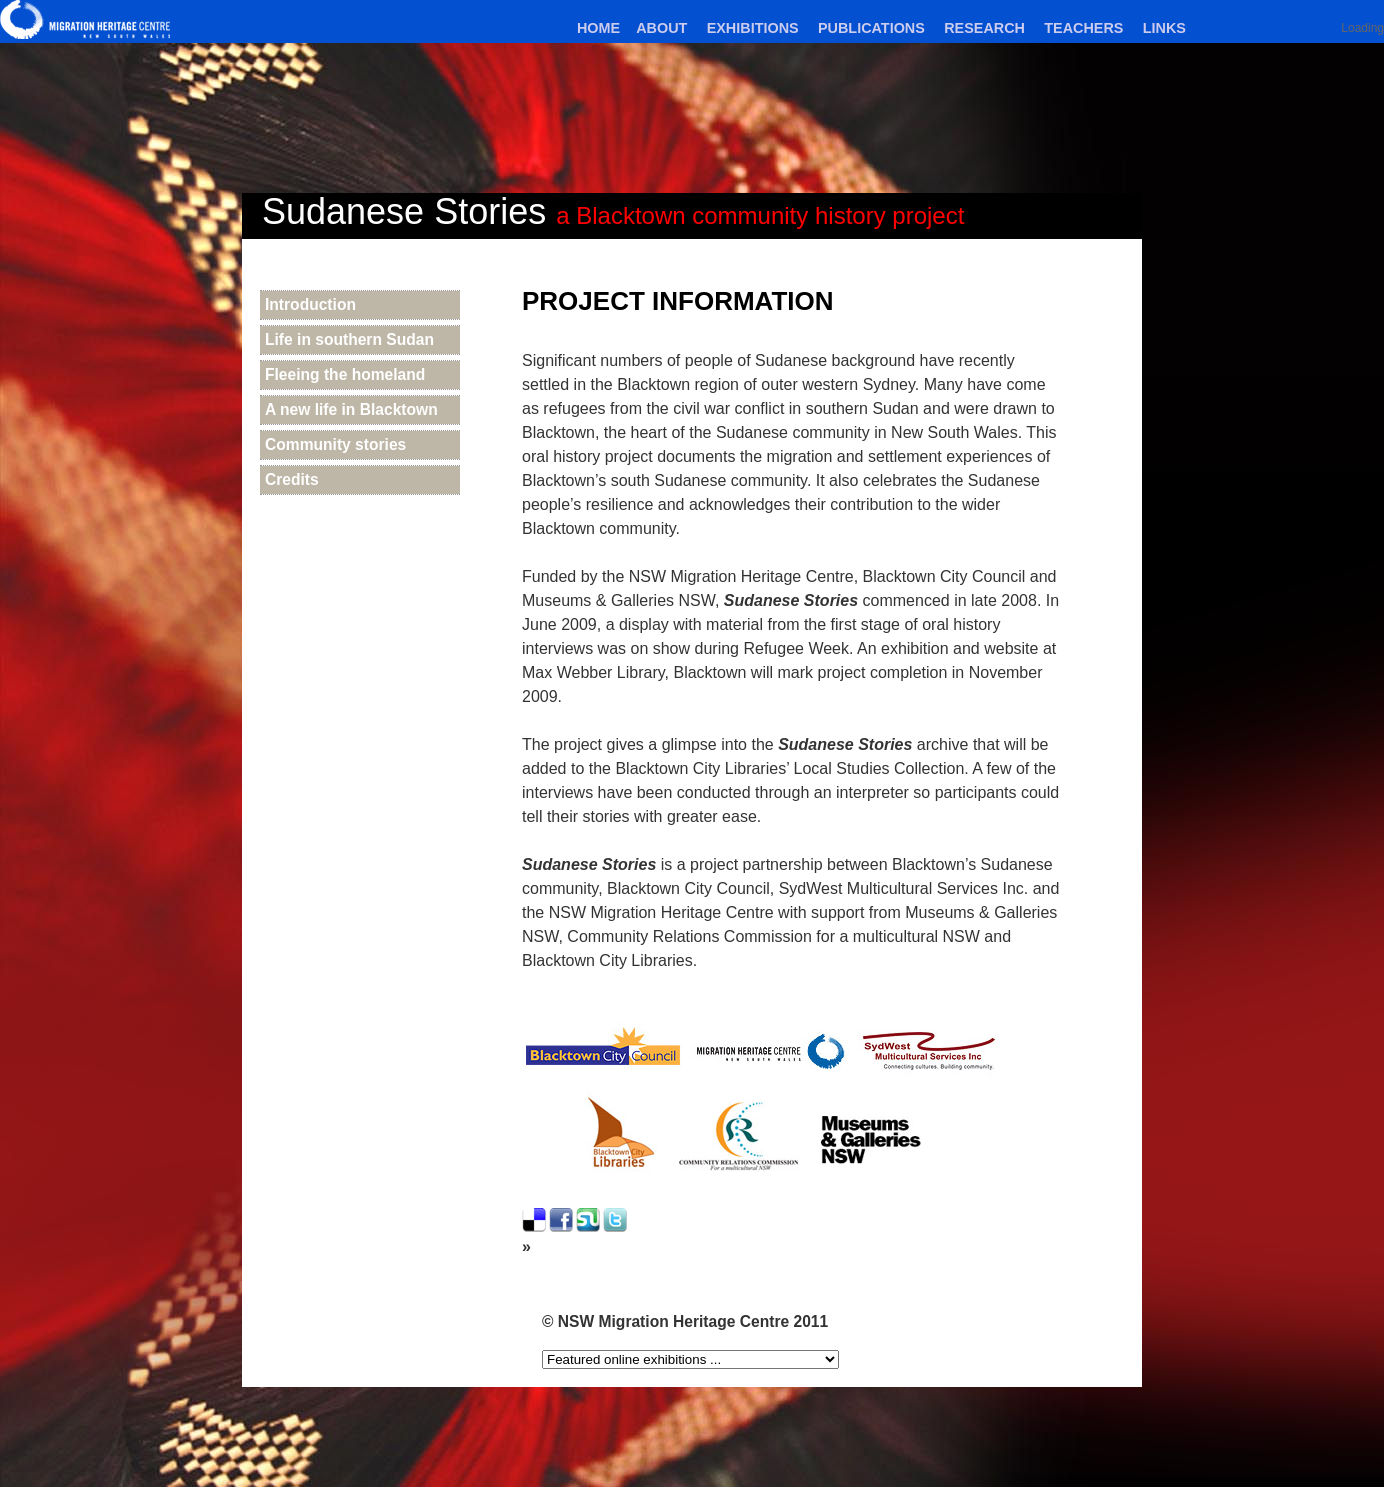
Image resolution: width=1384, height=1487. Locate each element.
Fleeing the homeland (345, 374)
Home (598, 28)
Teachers (1083, 28)
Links (1164, 28)
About (661, 28)
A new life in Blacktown (351, 409)
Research (984, 28)
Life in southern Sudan (349, 339)
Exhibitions (753, 28)
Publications (871, 28)
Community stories (335, 444)
